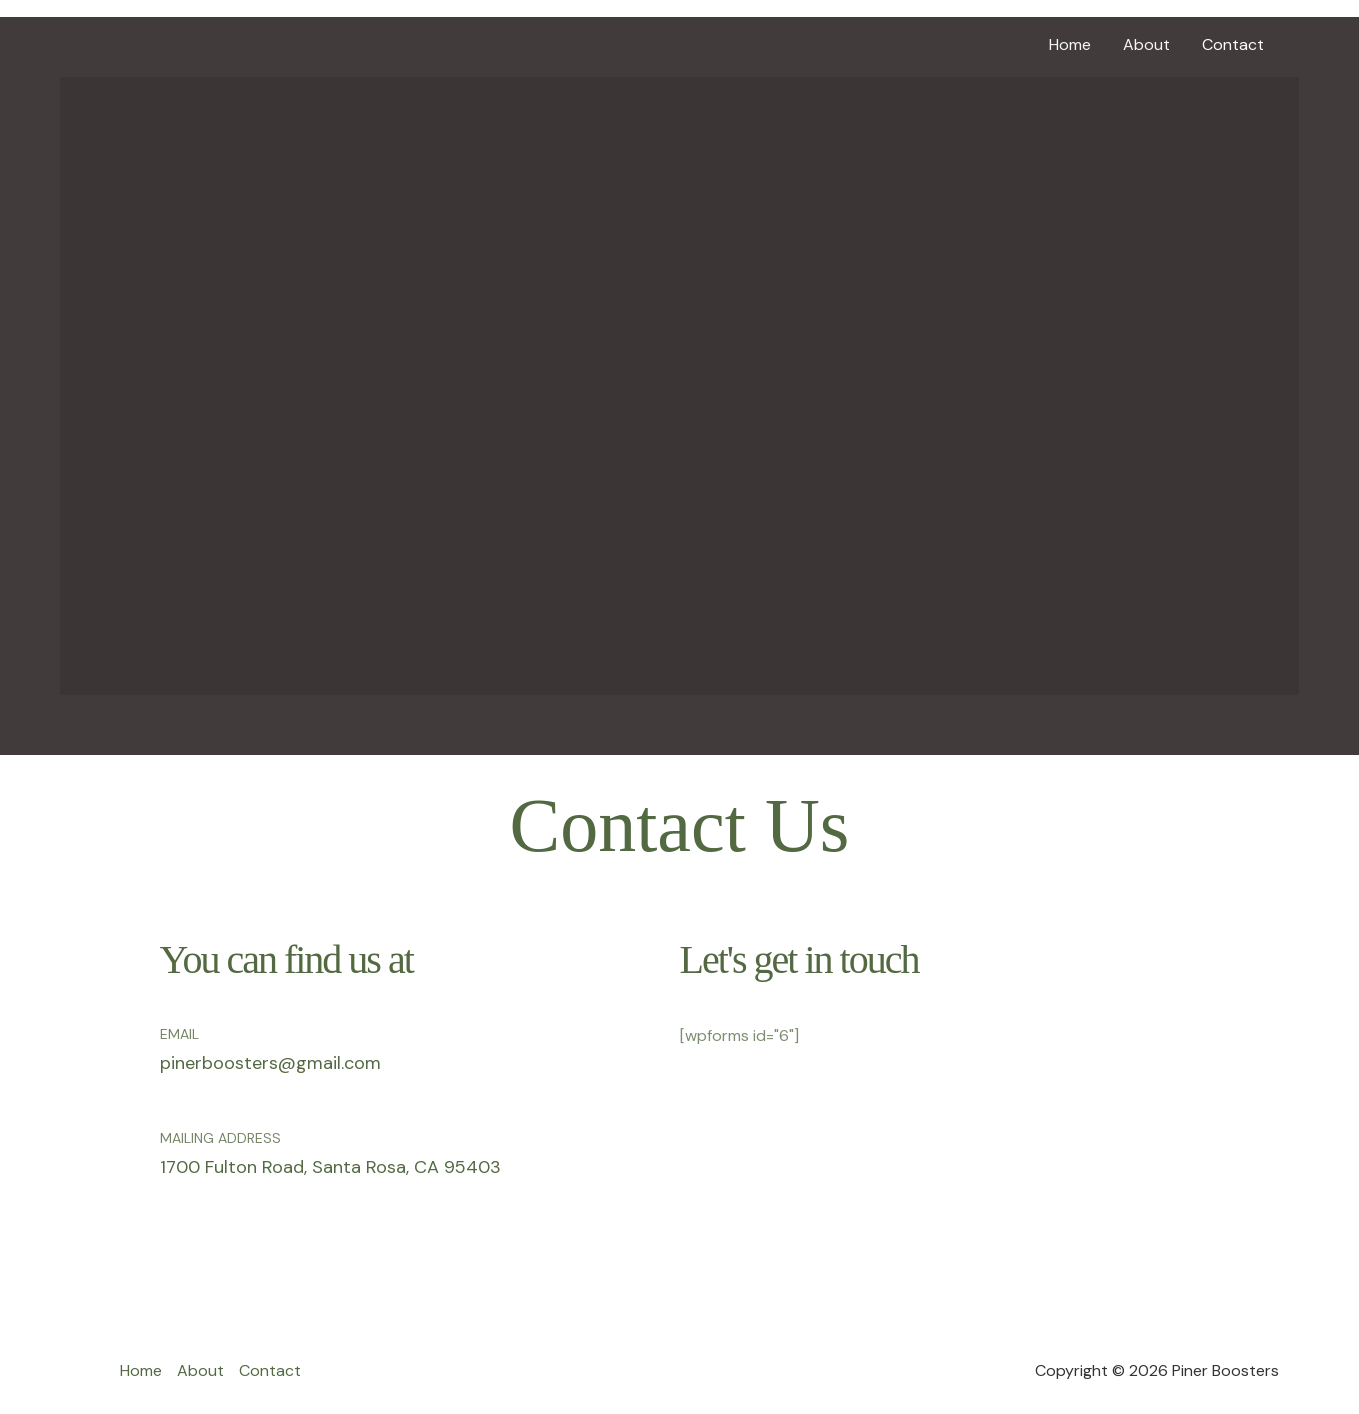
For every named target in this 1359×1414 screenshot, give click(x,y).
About (1146, 44)
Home (1070, 44)
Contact (1233, 44)
